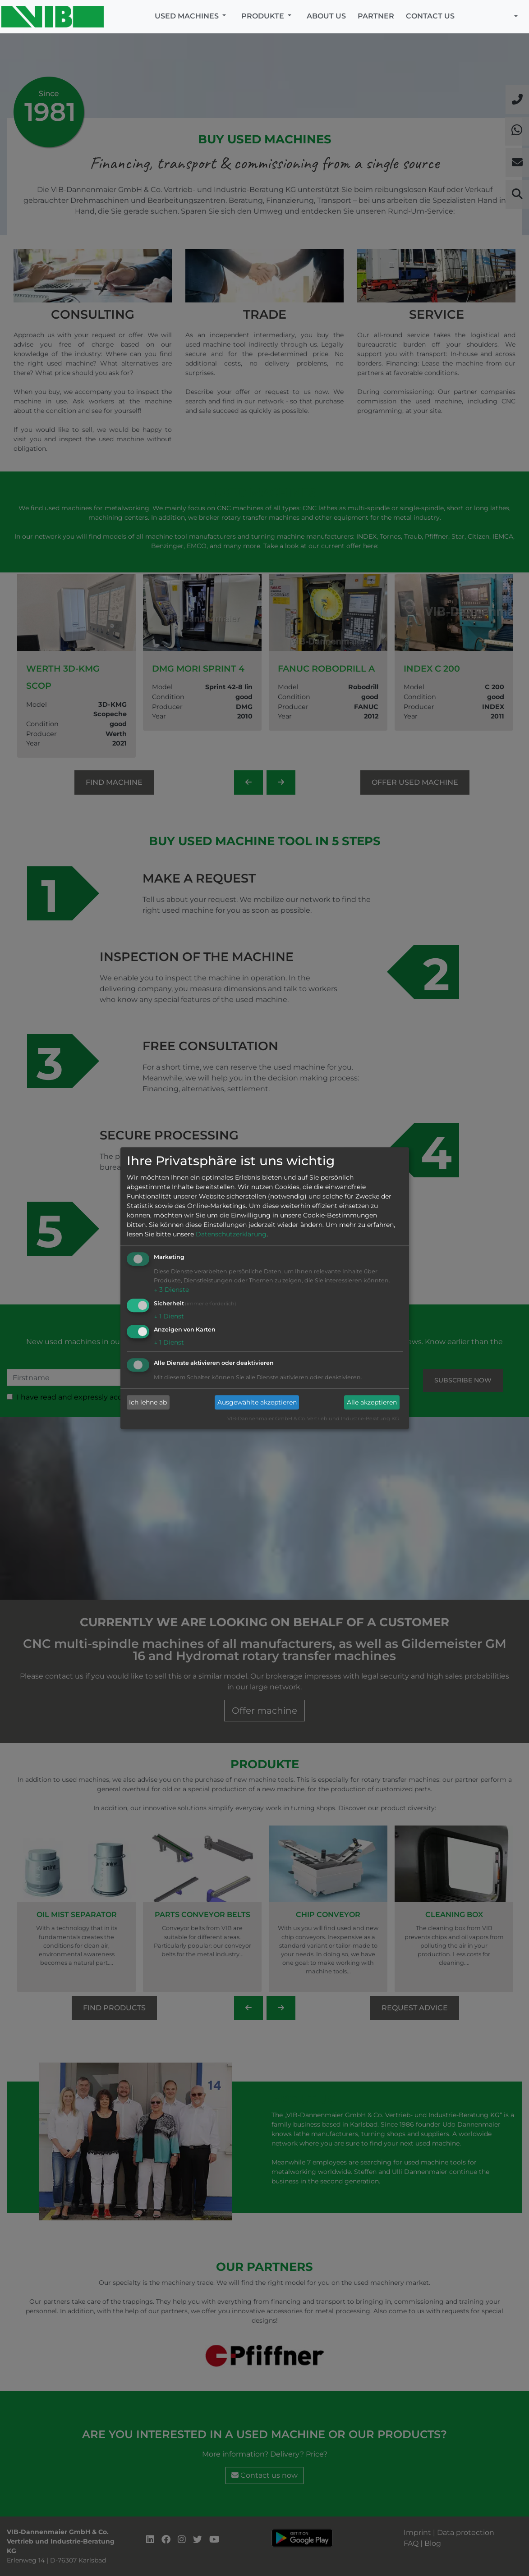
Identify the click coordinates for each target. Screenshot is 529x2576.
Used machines (188, 16)
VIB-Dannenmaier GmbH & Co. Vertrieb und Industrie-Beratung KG (313, 1419)
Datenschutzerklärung (231, 1234)
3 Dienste (171, 1290)
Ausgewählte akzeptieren (257, 1402)
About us (326, 16)
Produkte (263, 16)
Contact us (430, 16)
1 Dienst (169, 1316)
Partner (376, 16)
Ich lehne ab (148, 1402)
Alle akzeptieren (372, 1402)
